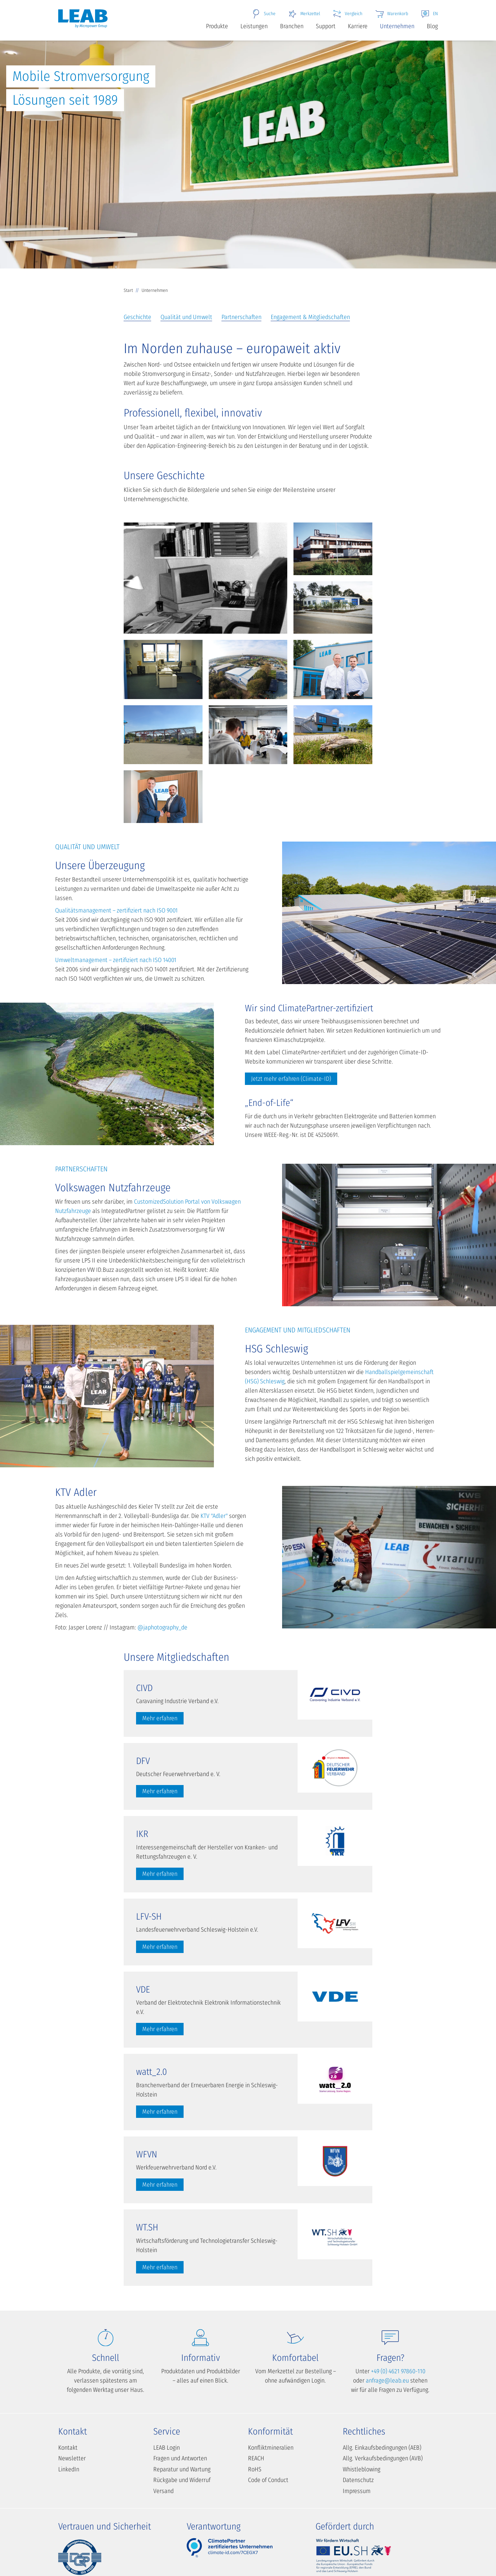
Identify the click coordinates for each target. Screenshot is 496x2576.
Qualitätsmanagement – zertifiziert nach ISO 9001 (116, 910)
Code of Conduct (268, 2480)
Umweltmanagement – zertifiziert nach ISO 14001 (115, 960)
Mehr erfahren (159, 1718)
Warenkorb (391, 14)
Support (325, 26)
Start (128, 290)
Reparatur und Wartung (181, 2469)
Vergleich (347, 14)
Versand (163, 2491)
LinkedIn (68, 2469)
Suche (263, 14)
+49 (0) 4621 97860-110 (398, 2371)
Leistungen (254, 26)
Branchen (291, 26)
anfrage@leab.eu (387, 2380)
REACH (256, 2458)
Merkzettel (304, 14)
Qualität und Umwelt (186, 317)
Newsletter (72, 2458)
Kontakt (68, 2447)
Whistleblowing (361, 2469)
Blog (432, 26)
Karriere (358, 26)
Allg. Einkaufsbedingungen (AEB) (382, 2447)
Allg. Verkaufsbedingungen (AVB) (383, 2458)
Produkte (217, 26)
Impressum (357, 2491)
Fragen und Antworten (180, 2458)
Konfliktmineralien (270, 2447)
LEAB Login (166, 2447)
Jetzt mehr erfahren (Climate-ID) (291, 1079)
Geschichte (137, 317)
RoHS (254, 2469)
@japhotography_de (162, 1627)
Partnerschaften (241, 317)
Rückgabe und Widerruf (181, 2480)
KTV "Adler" (214, 1516)
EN (429, 14)
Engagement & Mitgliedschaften (310, 317)
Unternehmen (397, 26)
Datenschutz (358, 2480)
